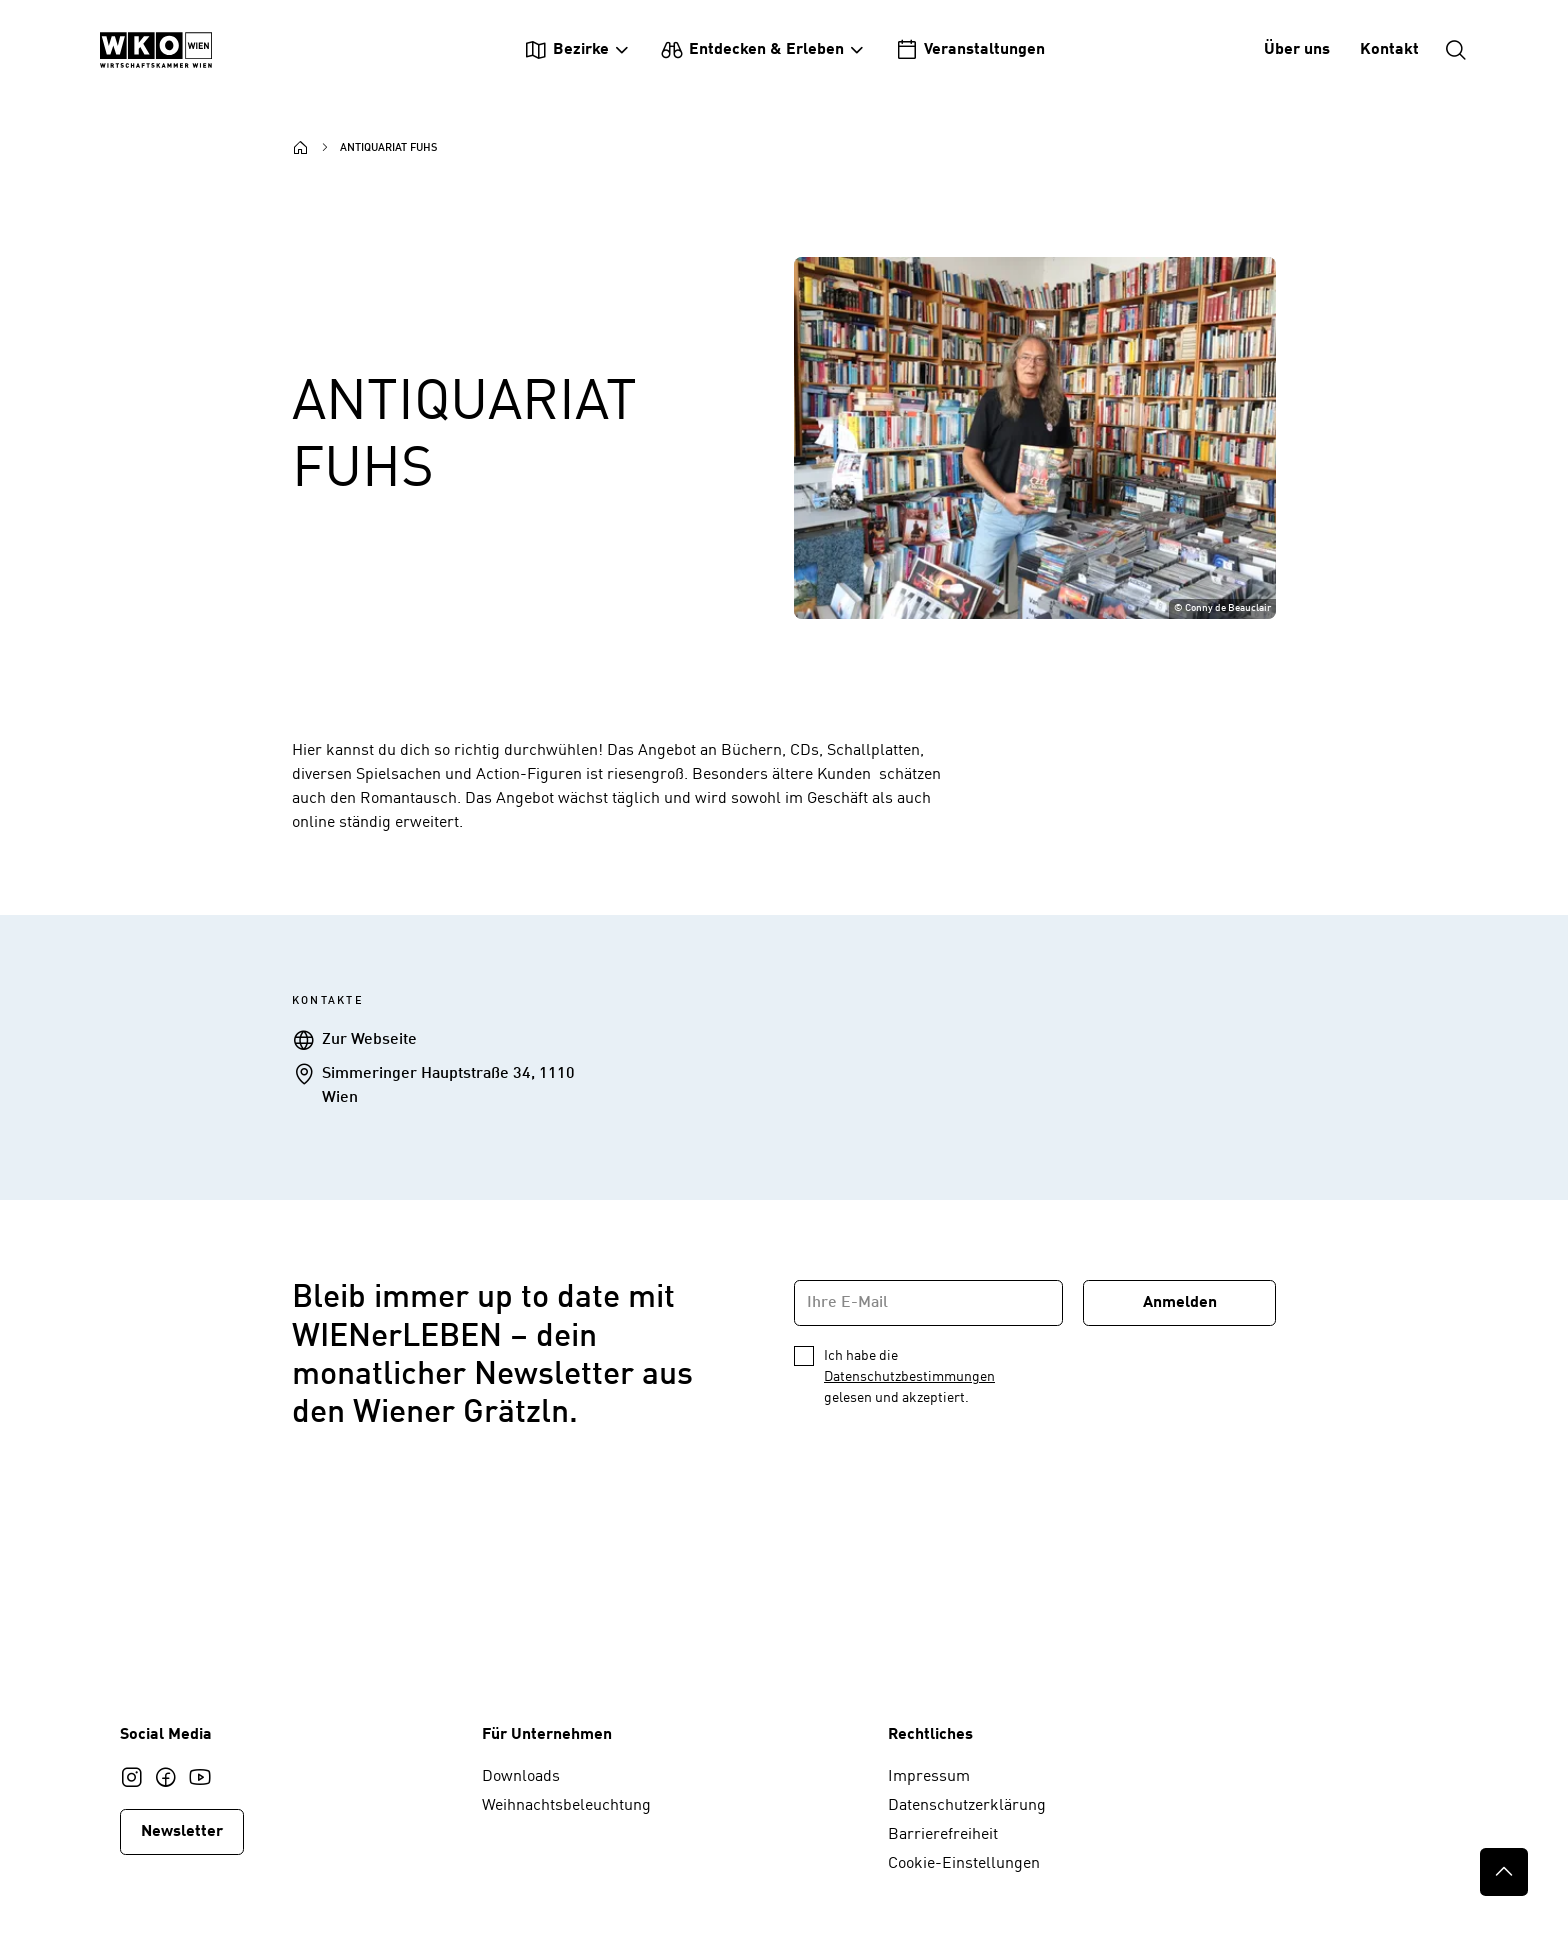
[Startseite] (300, 148)
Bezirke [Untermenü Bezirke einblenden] (566, 50)
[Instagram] (132, 1777)
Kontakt (1389, 50)
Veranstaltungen (970, 50)
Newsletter (182, 1832)
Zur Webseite (369, 1040)
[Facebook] (166, 1777)
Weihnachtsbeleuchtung (566, 1806)
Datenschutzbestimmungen (909, 1377)
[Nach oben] (1504, 1872)
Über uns (1297, 50)
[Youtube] (200, 1777)
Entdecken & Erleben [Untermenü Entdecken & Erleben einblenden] (752, 50)
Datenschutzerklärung (967, 1806)
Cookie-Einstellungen (964, 1864)
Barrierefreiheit (943, 1835)
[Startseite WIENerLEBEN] (156, 50)
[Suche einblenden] (1456, 50)
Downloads (521, 1777)
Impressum (929, 1777)
